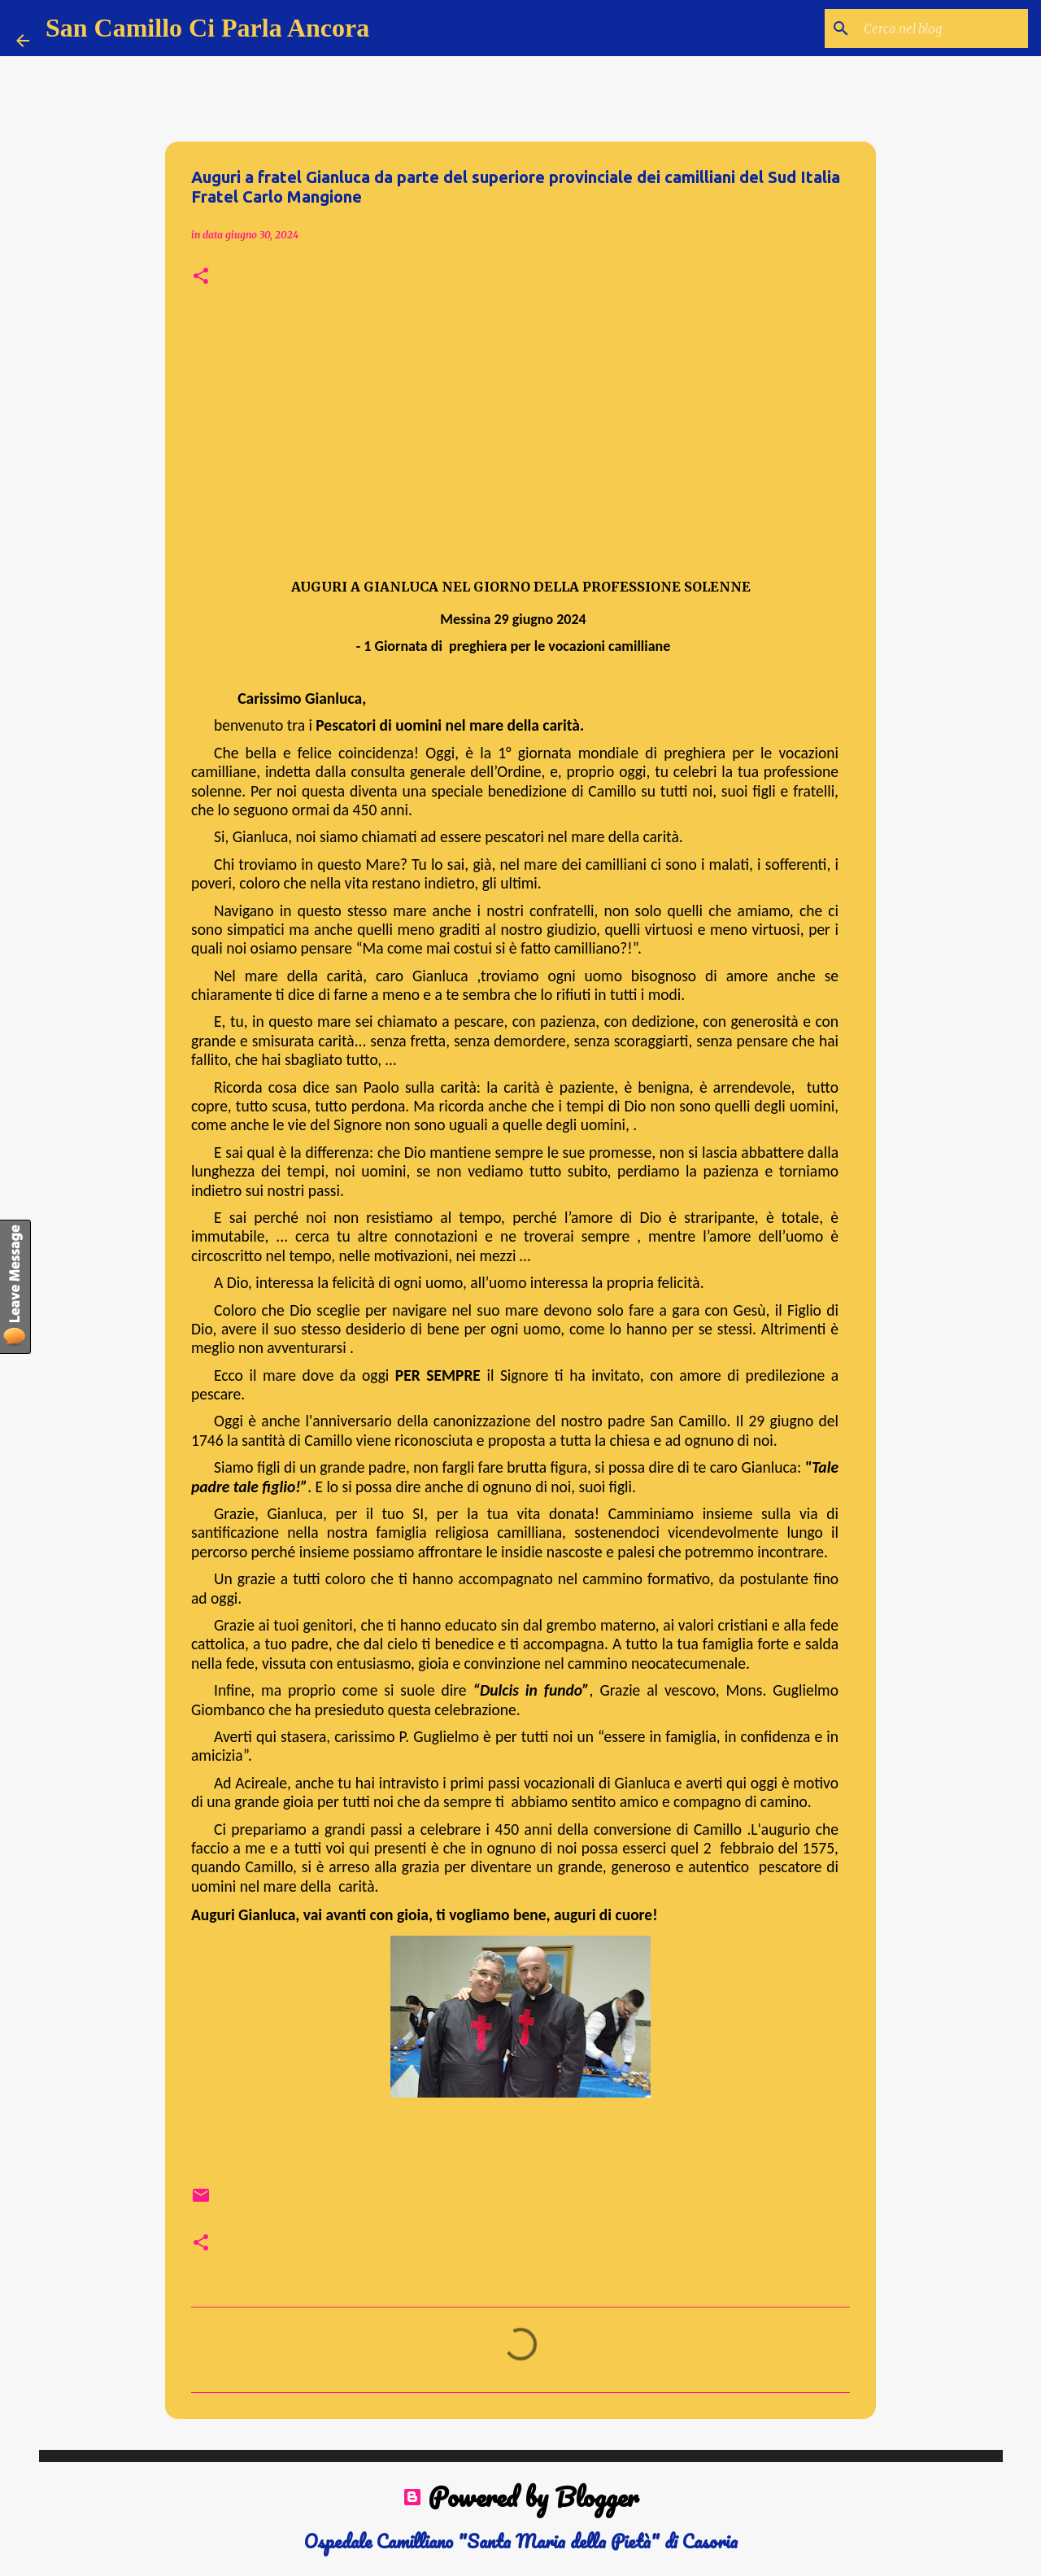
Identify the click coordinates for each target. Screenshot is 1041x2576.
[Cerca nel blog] (942, 28)
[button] (201, 277)
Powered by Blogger (520, 2496)
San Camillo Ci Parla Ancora (207, 27)
